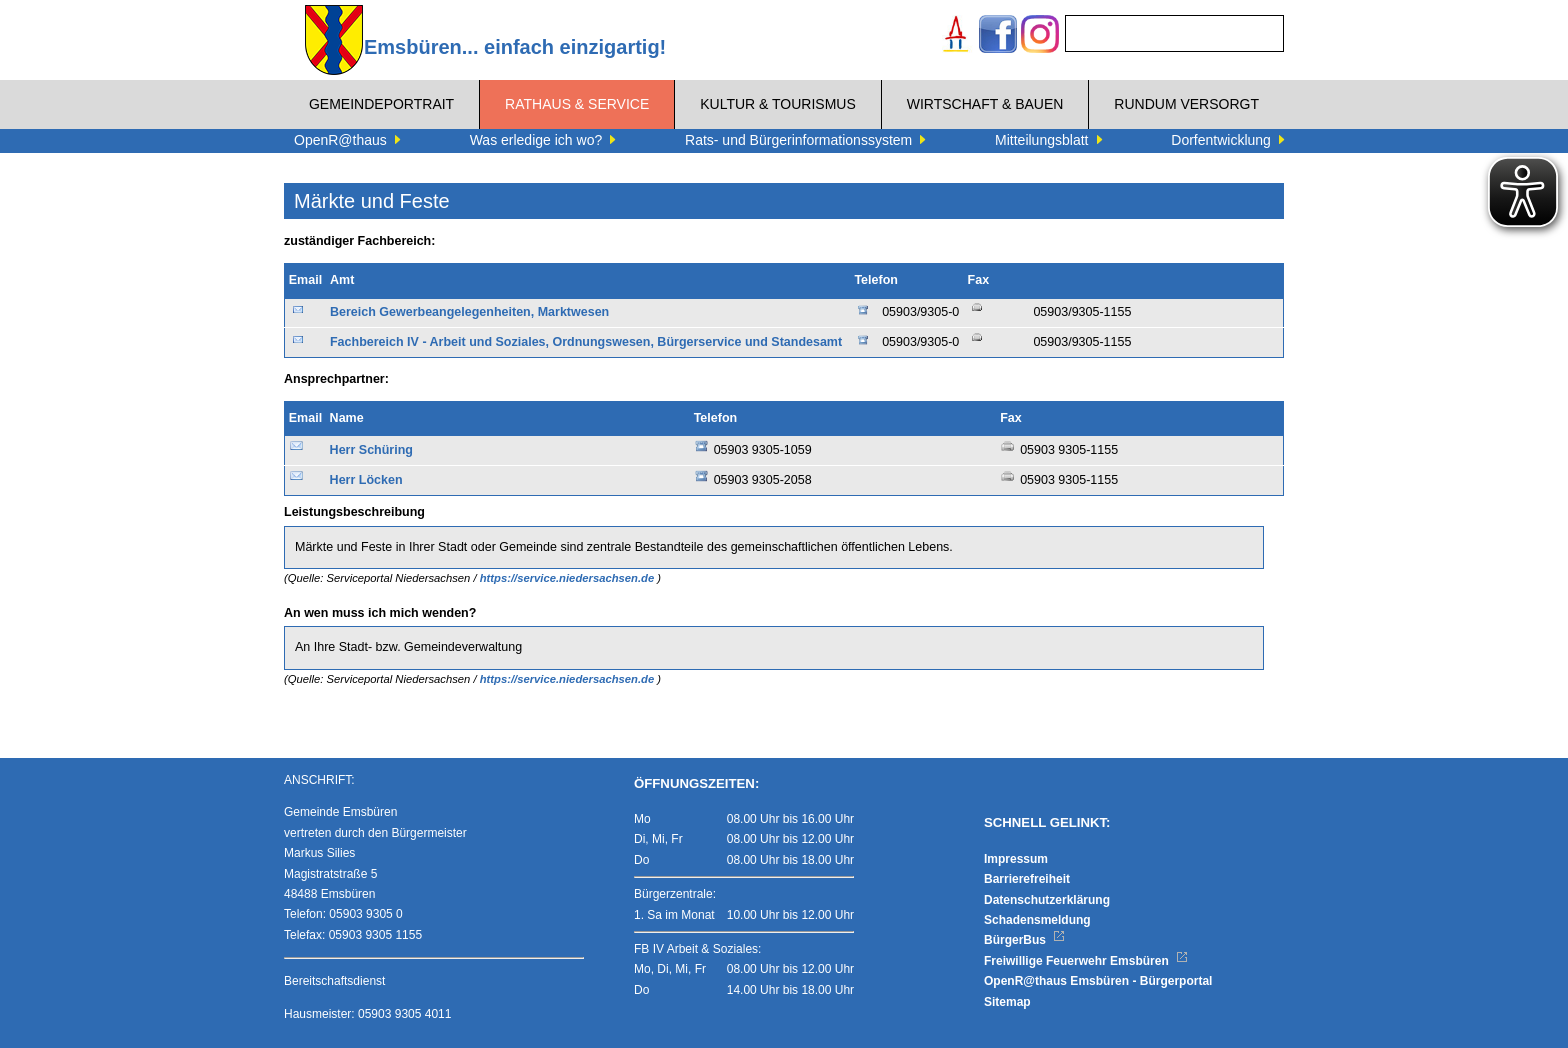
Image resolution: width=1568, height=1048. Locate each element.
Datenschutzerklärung (1047, 900)
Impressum (1016, 859)
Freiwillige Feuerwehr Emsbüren (1086, 961)
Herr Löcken (366, 480)
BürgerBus (1024, 940)
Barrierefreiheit (1027, 879)
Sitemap (1007, 1002)
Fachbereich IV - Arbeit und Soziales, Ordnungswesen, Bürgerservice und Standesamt (586, 342)
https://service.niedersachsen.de (569, 578)
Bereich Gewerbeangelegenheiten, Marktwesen (469, 312)
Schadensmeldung (1037, 920)
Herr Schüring (371, 450)
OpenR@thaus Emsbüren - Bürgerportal (1098, 981)
